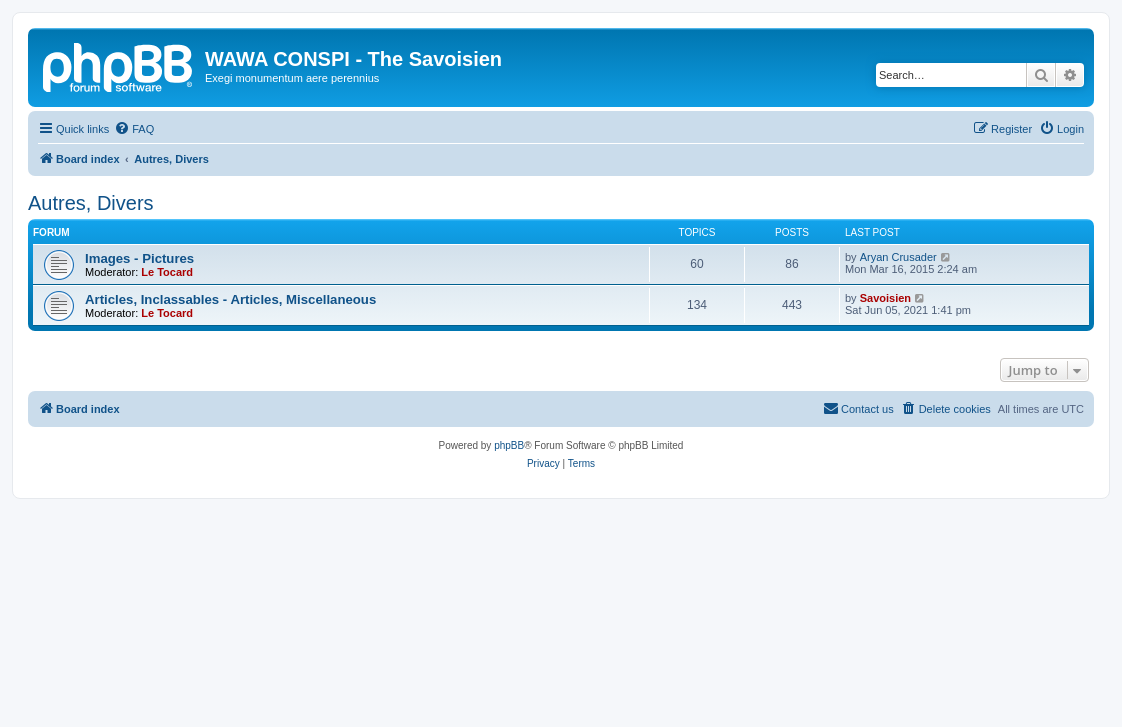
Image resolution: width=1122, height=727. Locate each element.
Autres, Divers (91, 203)
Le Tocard (167, 272)
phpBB (509, 445)
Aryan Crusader (898, 257)
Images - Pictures (139, 258)
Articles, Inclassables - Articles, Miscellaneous (230, 299)
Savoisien (885, 298)
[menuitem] (134, 129)
